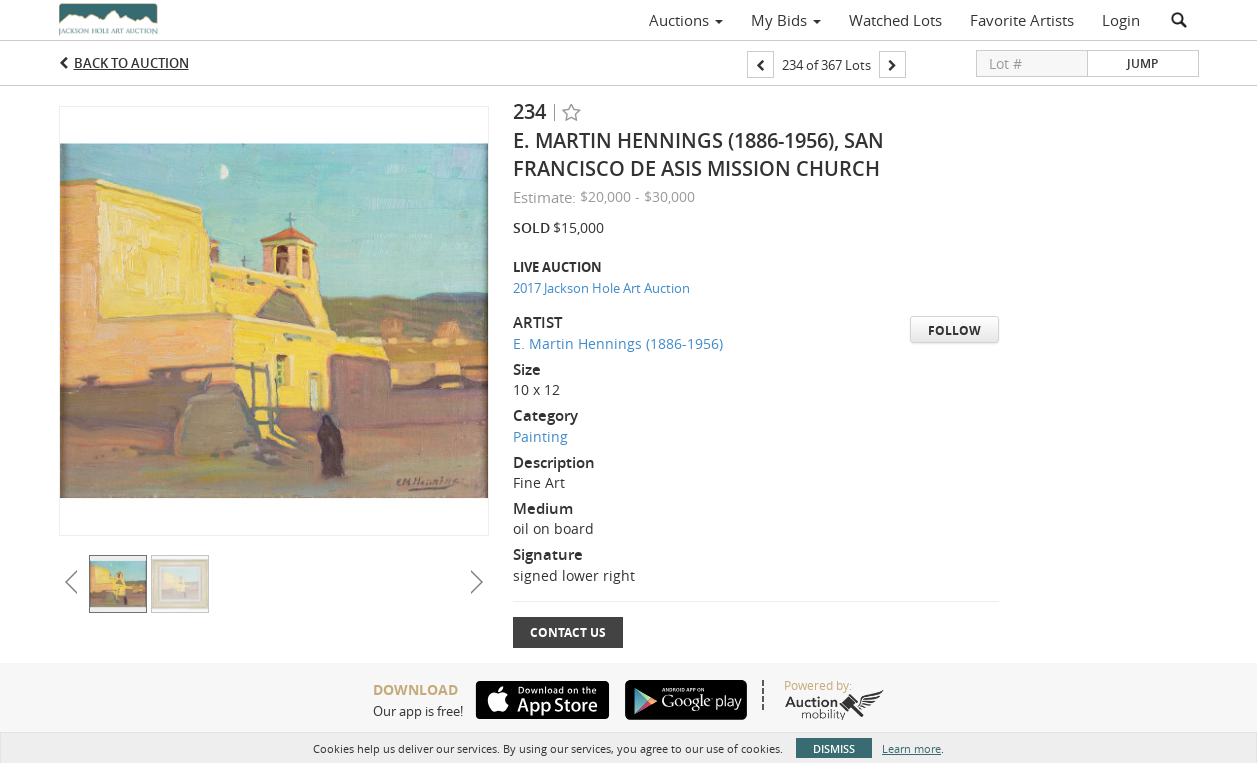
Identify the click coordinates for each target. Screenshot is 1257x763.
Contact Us (568, 632)
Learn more (911, 748)
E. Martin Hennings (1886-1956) (618, 343)
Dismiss (834, 748)
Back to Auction (131, 63)
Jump (1142, 63)
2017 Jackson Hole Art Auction (601, 288)
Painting (540, 436)
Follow (954, 330)
